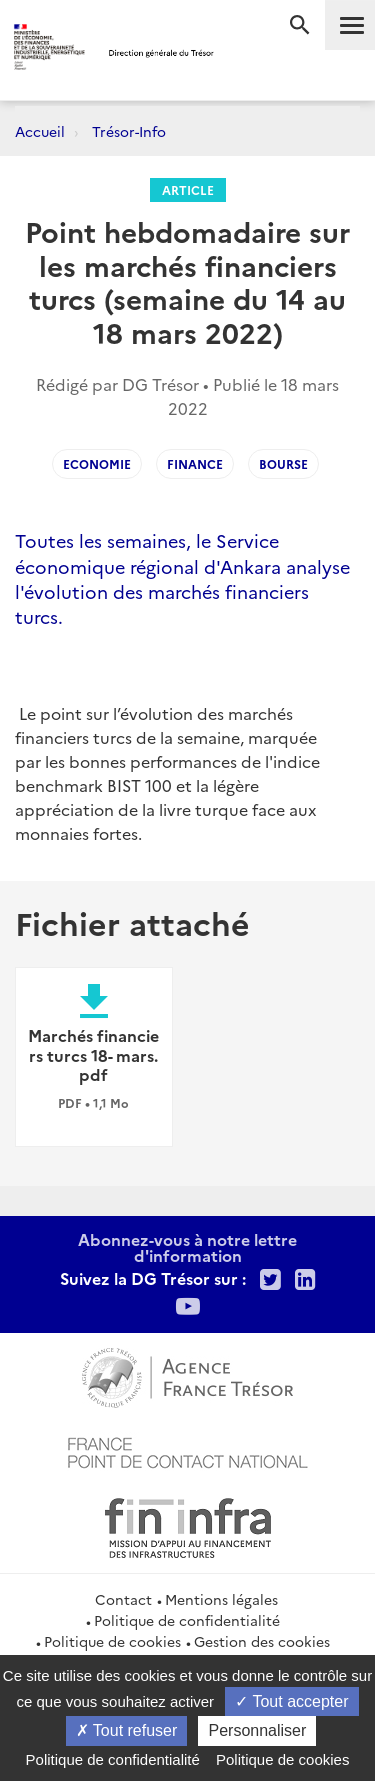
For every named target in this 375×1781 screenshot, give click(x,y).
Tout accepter (291, 1701)
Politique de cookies (112, 1641)
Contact (123, 1599)
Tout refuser (127, 1730)
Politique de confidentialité (187, 1620)
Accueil (40, 131)
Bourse (283, 463)
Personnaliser (257, 1730)
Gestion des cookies (262, 1641)
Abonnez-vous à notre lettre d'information (187, 1247)
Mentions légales (221, 1599)
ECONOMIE (97, 463)
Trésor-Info (129, 131)
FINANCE (195, 463)
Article (188, 189)
